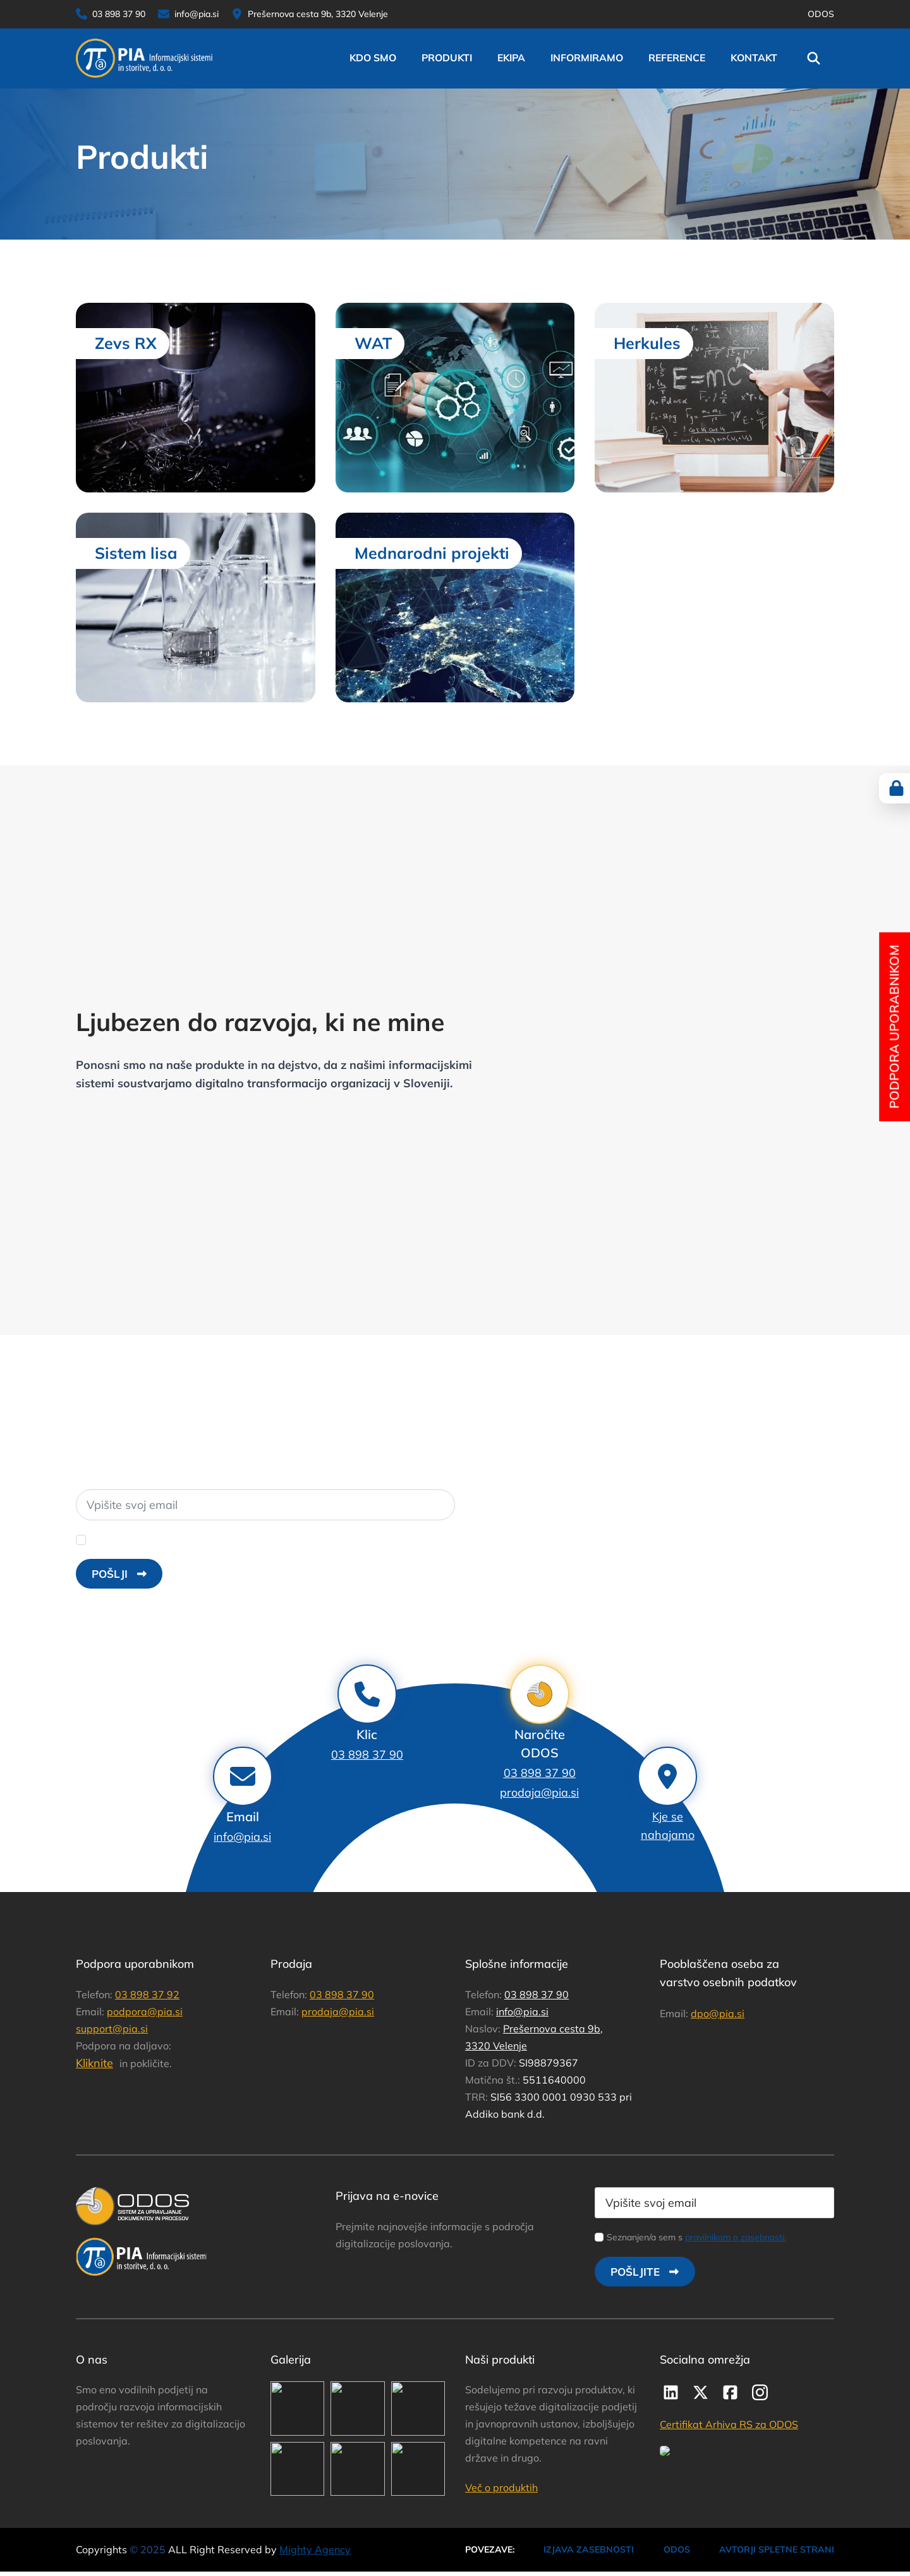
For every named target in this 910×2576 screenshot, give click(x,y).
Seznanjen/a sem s (696, 2237)
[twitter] (700, 2392)
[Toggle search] (814, 58)
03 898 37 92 (147, 1994)
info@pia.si (522, 2011)
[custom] (671, 2392)
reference (676, 57)
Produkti (447, 57)
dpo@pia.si (717, 2013)
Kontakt (754, 57)
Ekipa (511, 57)
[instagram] (760, 2392)
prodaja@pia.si (539, 1792)
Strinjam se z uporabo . (185, 1539)
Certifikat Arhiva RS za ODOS (729, 2424)
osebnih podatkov (236, 1539)
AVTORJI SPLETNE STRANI (776, 2549)
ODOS (821, 14)
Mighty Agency (315, 2549)
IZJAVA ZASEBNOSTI (588, 2549)
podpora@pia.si (145, 2011)
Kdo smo (372, 57)
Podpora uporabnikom (894, 1027)
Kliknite (94, 2063)
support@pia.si (112, 2028)
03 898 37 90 (540, 1773)
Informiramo (586, 57)
